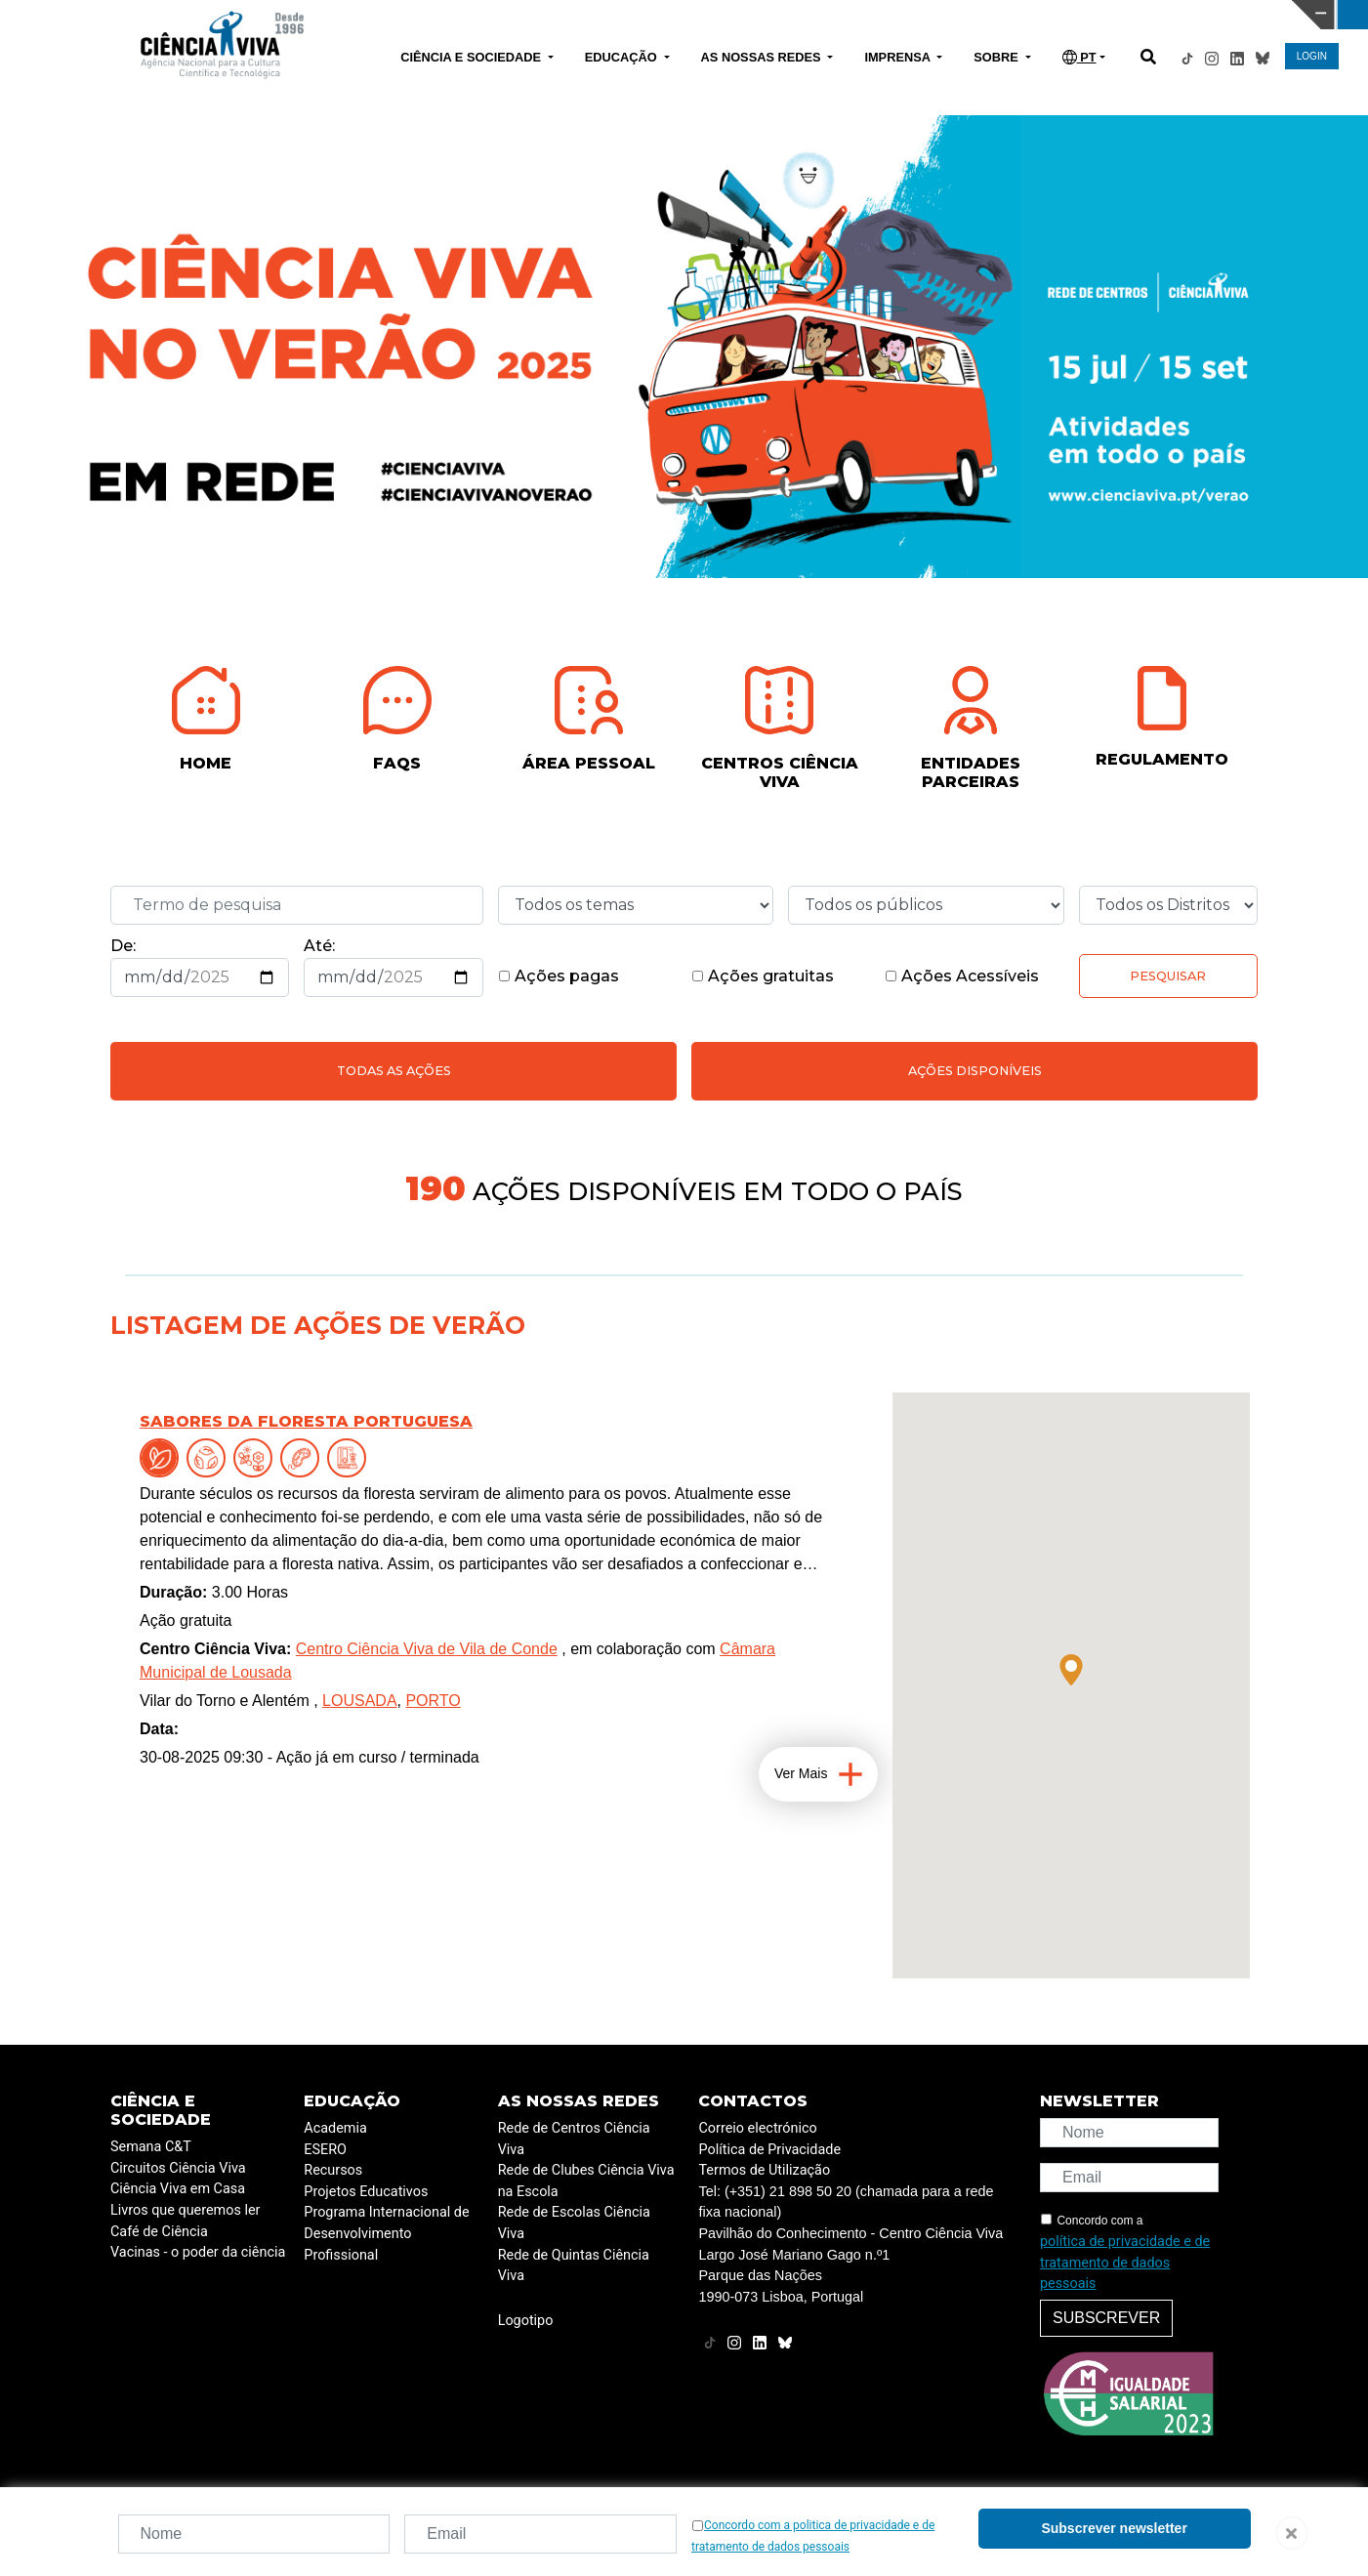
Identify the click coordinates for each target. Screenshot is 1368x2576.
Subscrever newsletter (1113, 2528)
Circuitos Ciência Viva (178, 2168)
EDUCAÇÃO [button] (623, 57)
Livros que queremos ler (185, 2210)
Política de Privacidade (769, 2149)
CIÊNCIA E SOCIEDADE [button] (472, 57)
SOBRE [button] (997, 57)
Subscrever (1106, 2317)
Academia (335, 2128)
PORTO (432, 1700)
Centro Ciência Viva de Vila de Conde (427, 1649)
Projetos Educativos (366, 2191)
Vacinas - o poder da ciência (197, 2252)
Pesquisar (1168, 976)
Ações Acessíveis (962, 976)
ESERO (325, 2149)
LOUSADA (359, 1700)
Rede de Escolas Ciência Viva (574, 2223)
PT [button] (1079, 57)
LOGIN (1312, 56)
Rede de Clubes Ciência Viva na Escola (586, 2181)
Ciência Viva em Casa (177, 2189)
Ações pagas (558, 976)
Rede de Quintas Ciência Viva (573, 2266)
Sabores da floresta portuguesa (306, 1421)
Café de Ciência (159, 2231)
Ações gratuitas (762, 976)
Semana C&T (150, 2147)
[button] (1071, 1669)
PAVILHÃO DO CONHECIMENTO (604, 13)
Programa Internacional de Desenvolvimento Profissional (386, 2233)
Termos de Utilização (764, 2170)
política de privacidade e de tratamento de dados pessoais (1125, 2262)
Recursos (333, 2170)
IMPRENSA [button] (898, 57)
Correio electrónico (757, 2128)
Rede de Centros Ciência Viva (574, 2139)
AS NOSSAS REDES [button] (763, 57)
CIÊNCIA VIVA (909, 14)
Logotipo (526, 2320)
